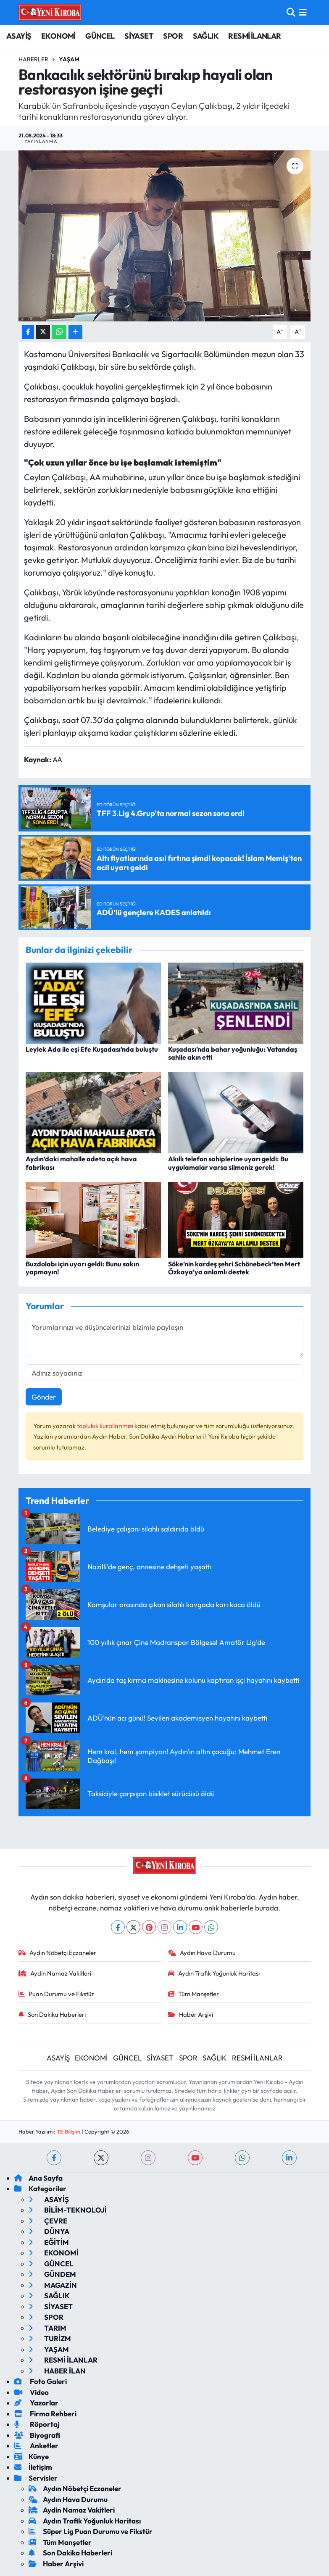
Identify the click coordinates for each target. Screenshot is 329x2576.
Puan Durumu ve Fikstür (56, 1994)
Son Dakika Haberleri (52, 2014)
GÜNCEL (99, 36)
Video (31, 2392)
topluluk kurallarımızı (105, 1426)
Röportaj (37, 2424)
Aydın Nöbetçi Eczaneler (57, 1953)
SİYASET (138, 36)
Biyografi (37, 2435)
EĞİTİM (49, 2242)
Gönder (44, 1396)
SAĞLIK (205, 36)
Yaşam (69, 59)
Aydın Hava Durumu (202, 1953)
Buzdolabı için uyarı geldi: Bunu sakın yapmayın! (82, 1268)
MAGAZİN (53, 2285)
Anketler (36, 2445)
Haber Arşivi (190, 2014)
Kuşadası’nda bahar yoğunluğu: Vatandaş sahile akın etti (232, 1053)
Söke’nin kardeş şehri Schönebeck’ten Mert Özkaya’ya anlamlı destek (234, 1268)
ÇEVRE (48, 2220)
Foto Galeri (40, 2381)
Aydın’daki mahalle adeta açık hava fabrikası (81, 1163)
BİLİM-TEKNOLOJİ (68, 2209)
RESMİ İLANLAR (254, 36)
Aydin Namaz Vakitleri (54, 1973)
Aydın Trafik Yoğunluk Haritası (214, 1973)
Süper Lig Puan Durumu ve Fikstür (91, 2531)
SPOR (173, 36)
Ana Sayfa (38, 2177)
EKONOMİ (58, 36)
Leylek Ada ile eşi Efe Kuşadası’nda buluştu (92, 1049)
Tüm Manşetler (193, 1994)
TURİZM (50, 2338)
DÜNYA (49, 2231)
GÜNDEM (52, 2274)
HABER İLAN (57, 2370)
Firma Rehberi (45, 2413)
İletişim (33, 2467)
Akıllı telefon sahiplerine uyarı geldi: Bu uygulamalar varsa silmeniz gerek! (228, 1163)
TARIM (47, 2327)
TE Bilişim (68, 2131)
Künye (31, 2456)
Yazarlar (36, 2402)
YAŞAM (49, 2349)
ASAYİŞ (18, 36)
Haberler (33, 59)
